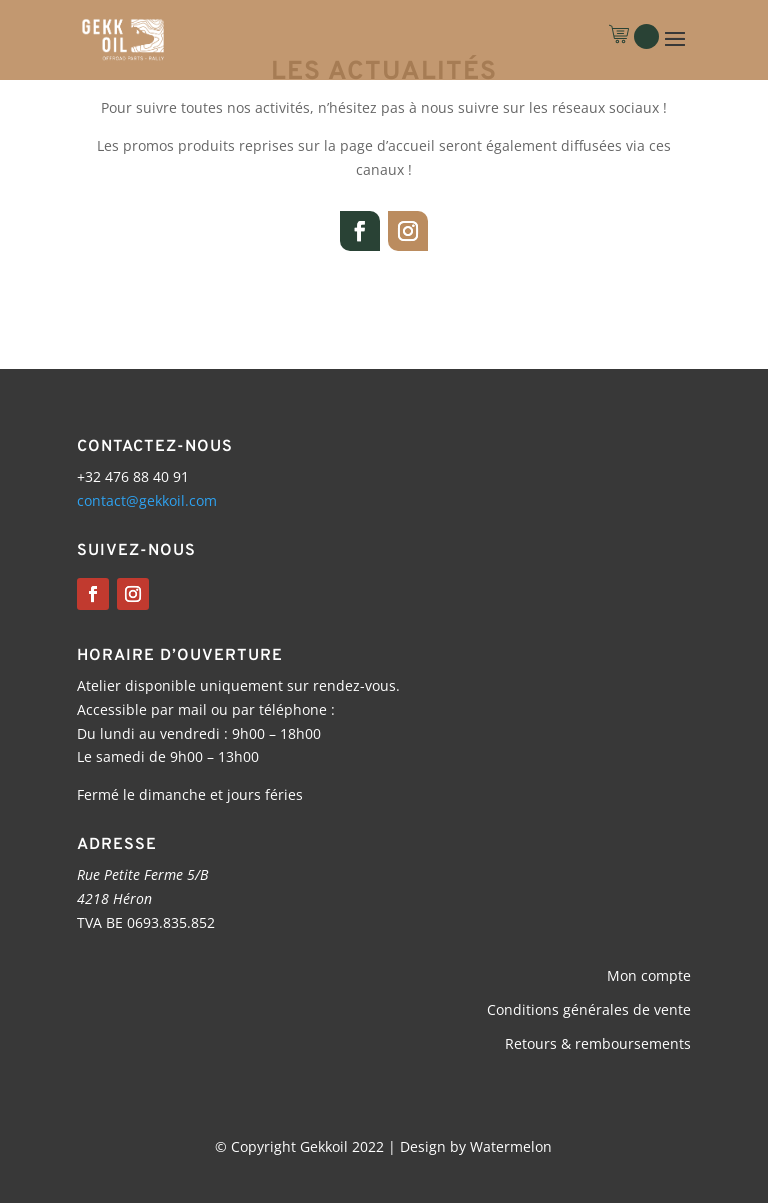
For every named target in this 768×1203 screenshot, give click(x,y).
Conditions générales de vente (589, 1009)
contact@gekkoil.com (147, 500)
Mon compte (649, 975)
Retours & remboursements (598, 1043)
